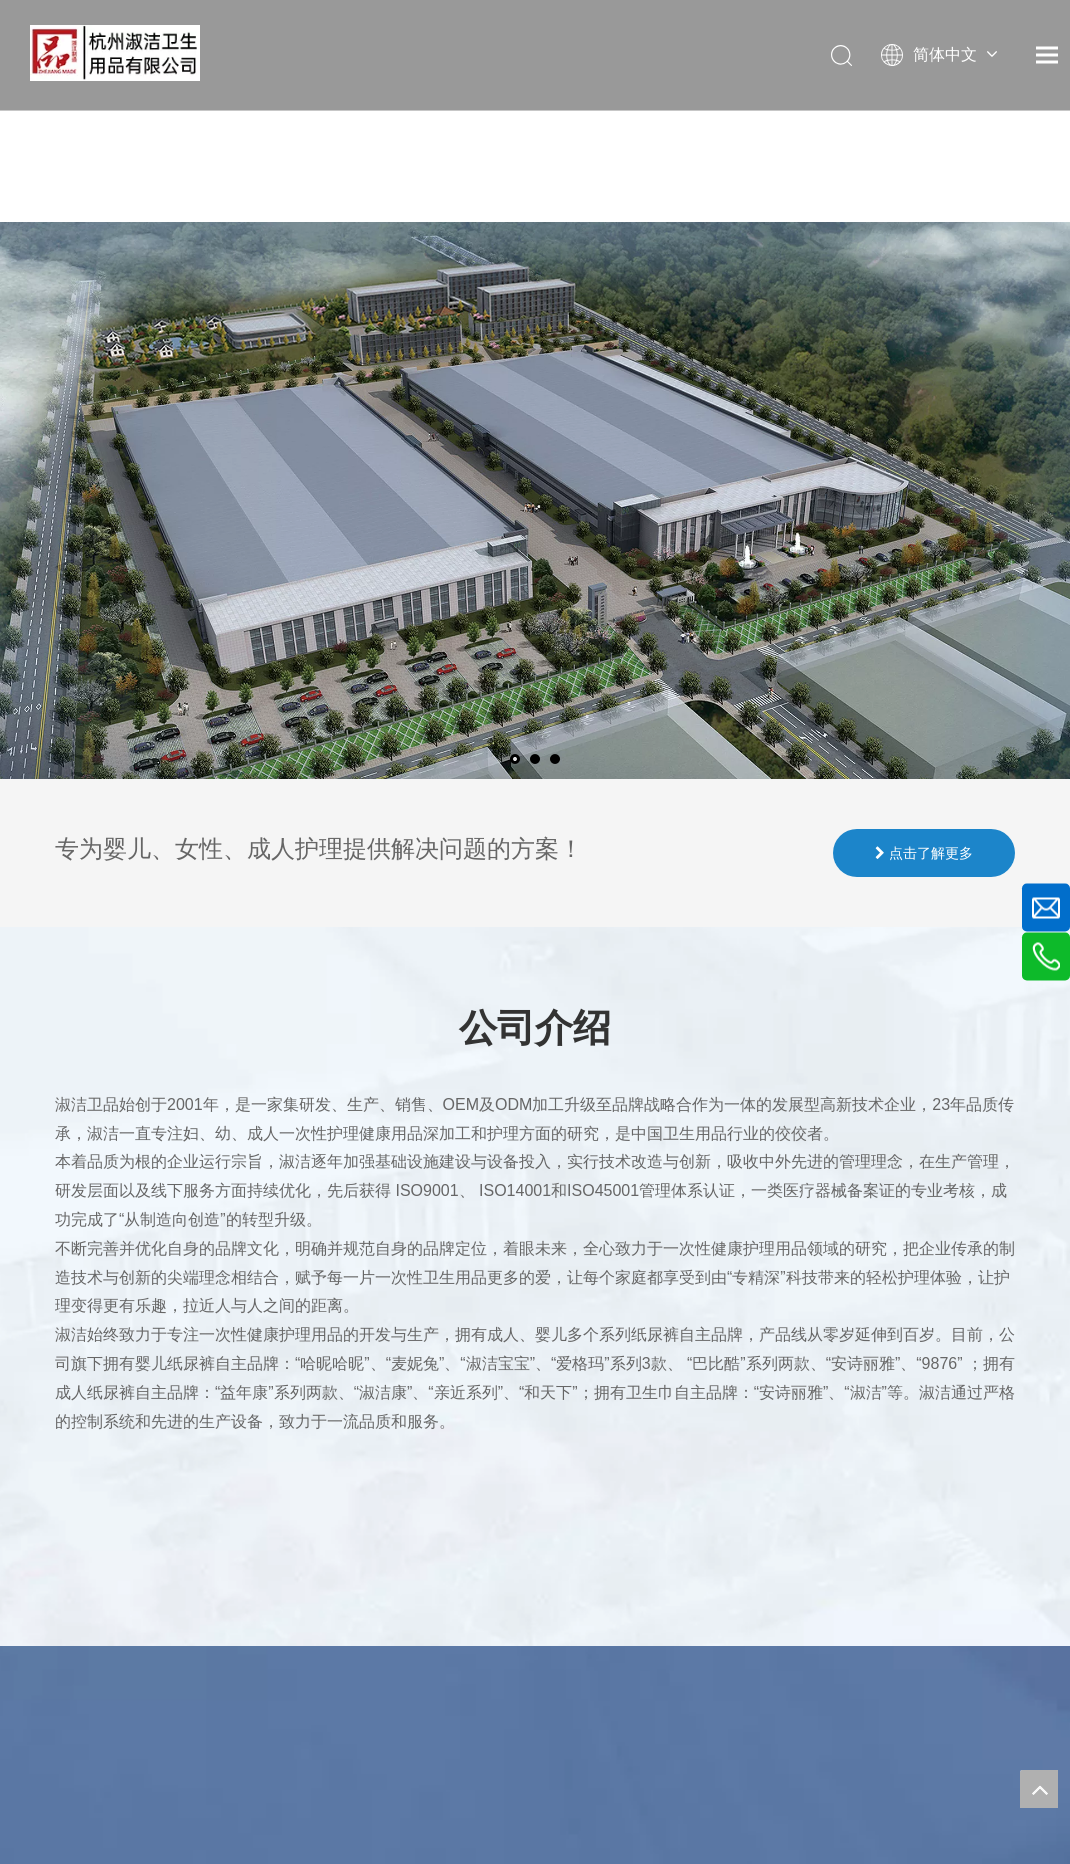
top (1039, 1789)
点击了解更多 (924, 853)
